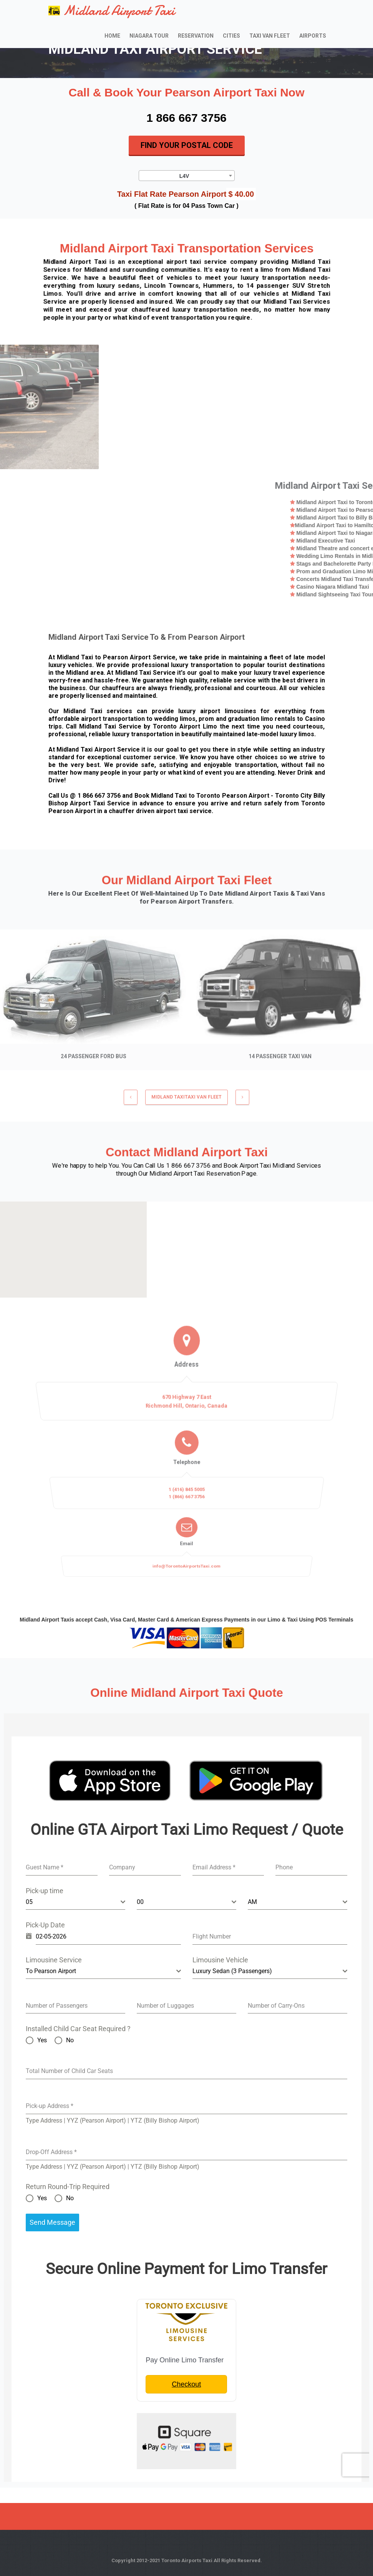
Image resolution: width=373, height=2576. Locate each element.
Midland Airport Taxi (111, 11)
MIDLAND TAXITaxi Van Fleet (186, 1101)
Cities (231, 36)
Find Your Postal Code (187, 145)
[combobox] (187, 175)
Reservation (196, 36)
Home (112, 36)
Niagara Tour (149, 36)
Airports (312, 36)
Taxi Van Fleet (269, 36)
